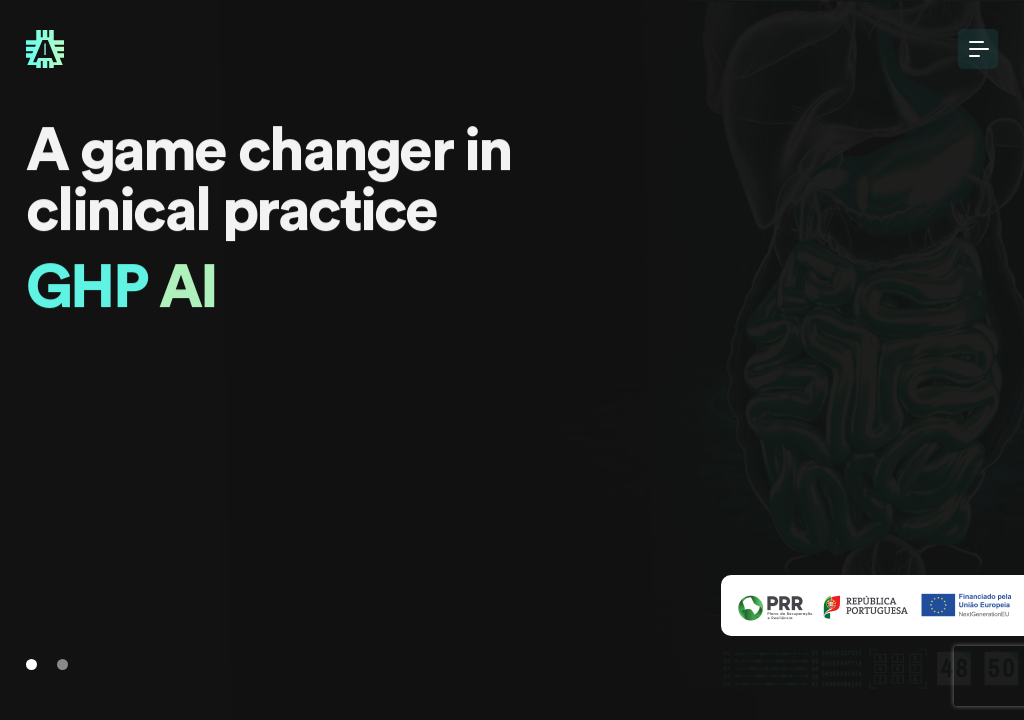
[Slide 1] (31, 664)
